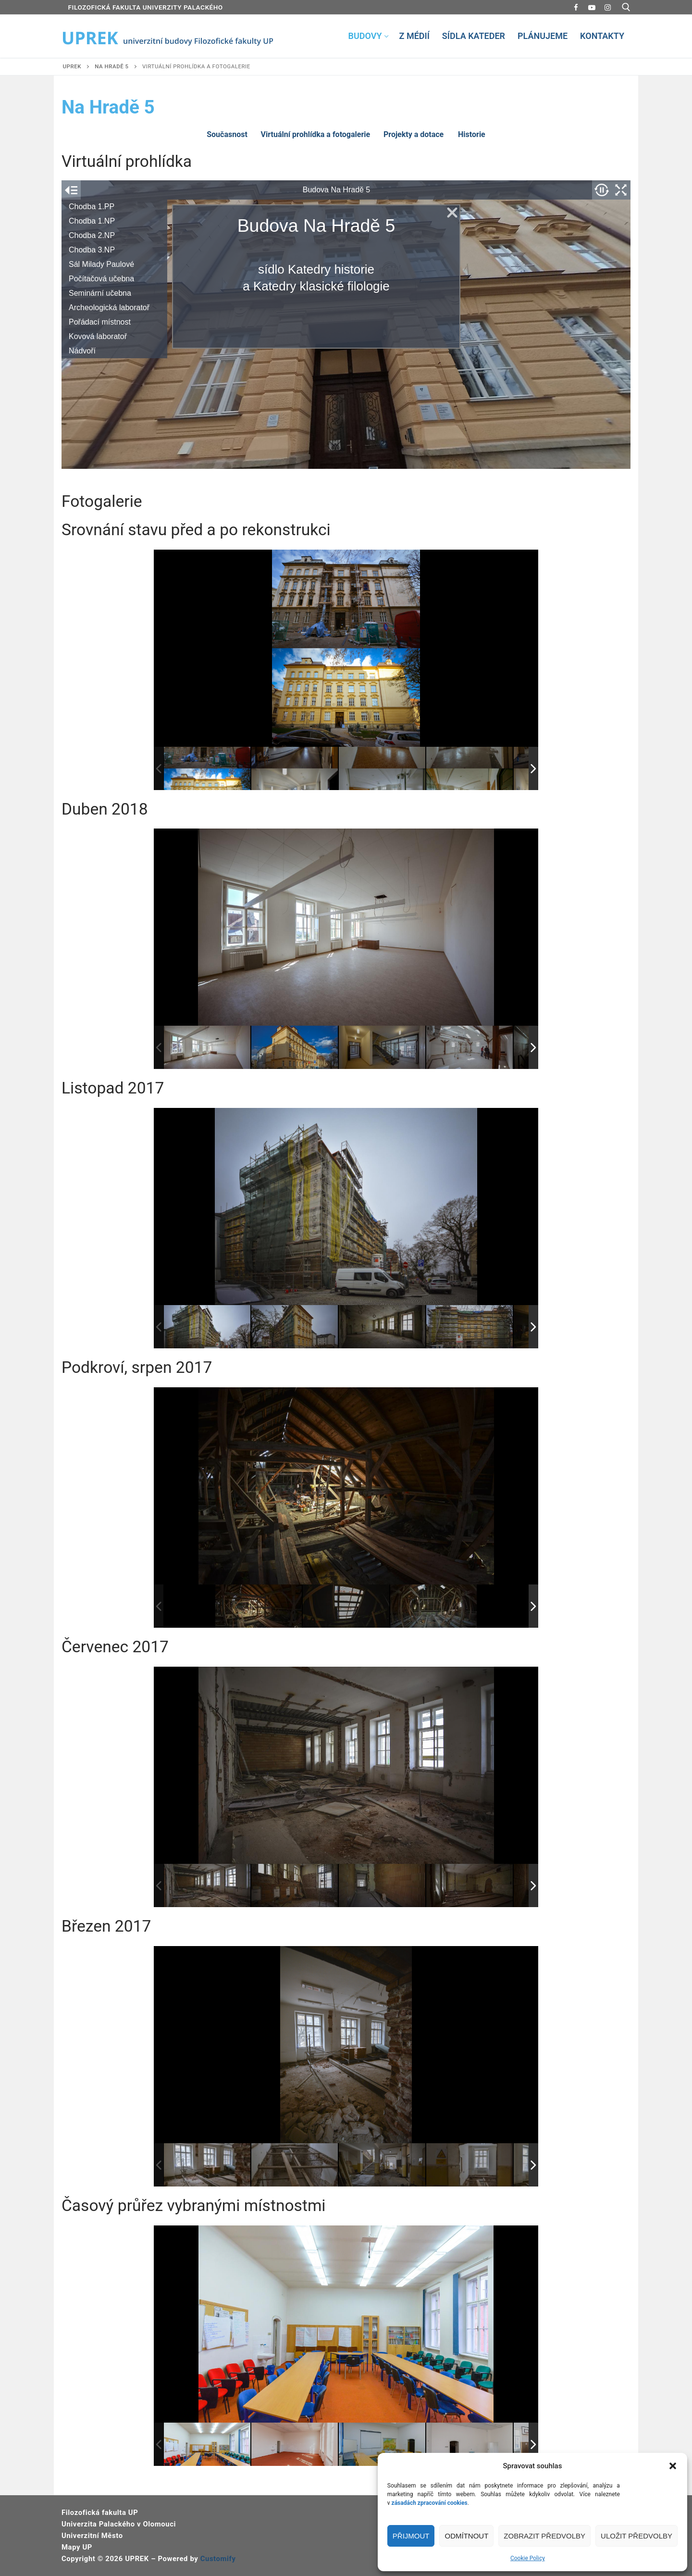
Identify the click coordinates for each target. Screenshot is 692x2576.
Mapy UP (77, 2547)
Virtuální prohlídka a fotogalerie (316, 134)
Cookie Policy (527, 2558)
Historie (471, 134)
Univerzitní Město (92, 2535)
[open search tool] (626, 7)
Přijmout (411, 2536)
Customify (218, 2558)
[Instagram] (607, 7)
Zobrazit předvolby (544, 2536)
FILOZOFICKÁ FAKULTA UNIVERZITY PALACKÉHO (145, 7)
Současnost (227, 134)
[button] (673, 2466)
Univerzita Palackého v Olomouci (119, 2524)
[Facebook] (575, 7)
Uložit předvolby (636, 2536)
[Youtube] (591, 7)
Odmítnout (466, 2536)
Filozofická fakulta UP (100, 2512)
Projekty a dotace (413, 134)
